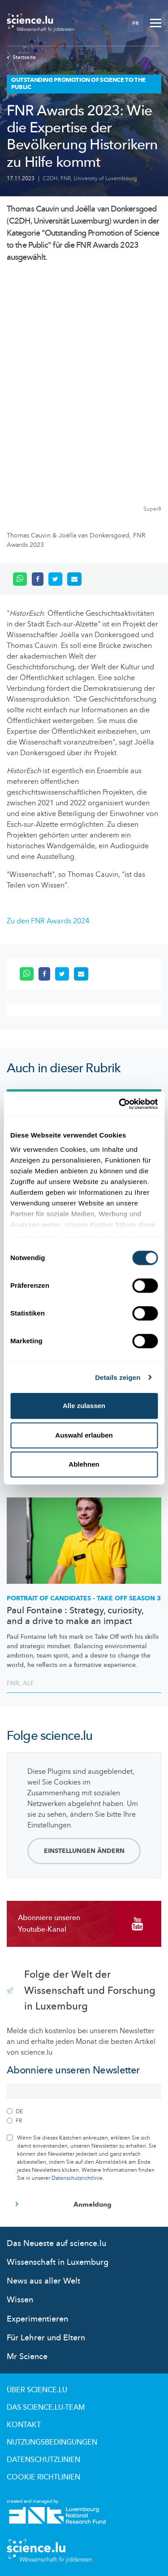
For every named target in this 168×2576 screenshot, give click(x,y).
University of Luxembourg (105, 178)
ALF (28, 1683)
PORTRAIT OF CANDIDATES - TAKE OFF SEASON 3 (84, 1598)
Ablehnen (84, 1464)
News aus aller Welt (43, 2281)
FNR (65, 178)
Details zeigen (117, 1377)
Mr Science (27, 2356)
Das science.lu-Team (46, 2407)
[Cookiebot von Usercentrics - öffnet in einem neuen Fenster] (120, 1104)
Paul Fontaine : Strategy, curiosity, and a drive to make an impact (75, 1616)
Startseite (21, 57)
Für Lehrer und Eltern (46, 2337)
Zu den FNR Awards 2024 (48, 921)
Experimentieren (37, 2319)
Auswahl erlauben (83, 1435)
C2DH (50, 178)
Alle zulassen (84, 1405)
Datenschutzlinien (43, 2460)
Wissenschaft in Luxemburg (57, 2262)
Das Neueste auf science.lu (56, 2243)
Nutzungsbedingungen (52, 2442)
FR (135, 23)
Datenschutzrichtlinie (77, 2178)
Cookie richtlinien (43, 2477)
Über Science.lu (37, 2390)
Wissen (20, 2299)
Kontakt (24, 2425)
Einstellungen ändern (84, 1851)
